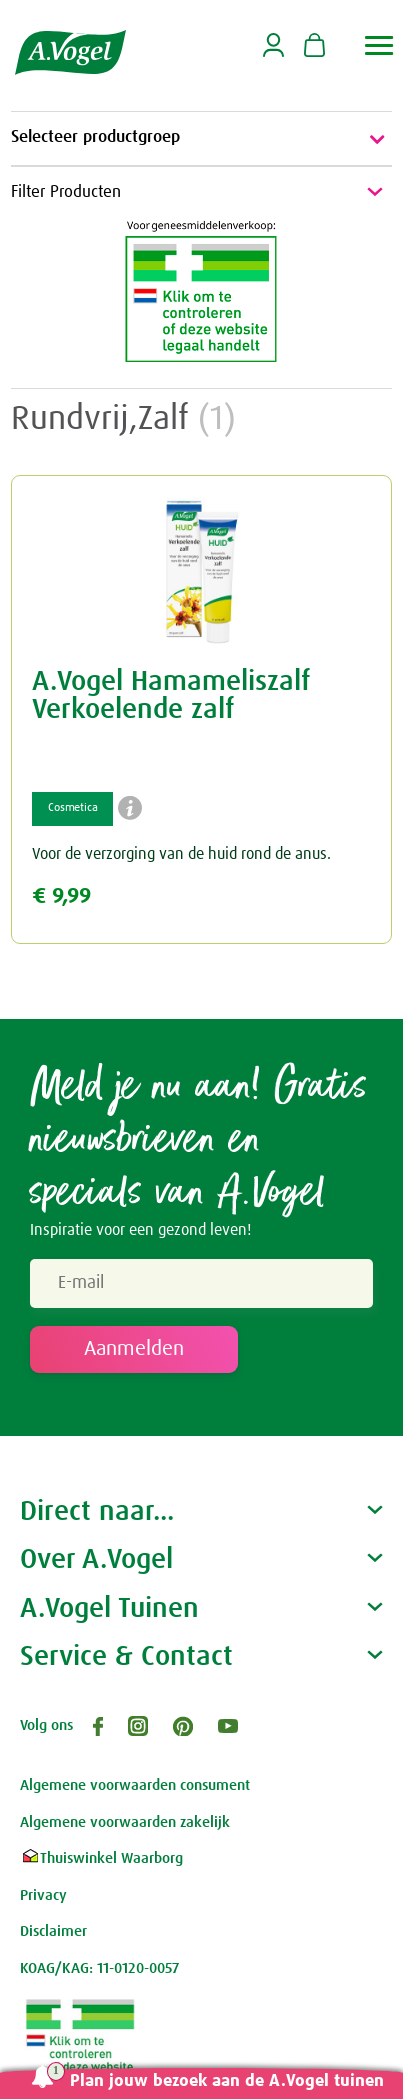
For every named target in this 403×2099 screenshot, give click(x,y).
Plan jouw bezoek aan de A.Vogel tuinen (227, 2081)
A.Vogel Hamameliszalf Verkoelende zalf (171, 696)
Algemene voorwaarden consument (135, 1785)
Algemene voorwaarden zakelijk (125, 1822)
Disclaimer (53, 1931)
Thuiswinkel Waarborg (101, 1858)
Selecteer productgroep (201, 139)
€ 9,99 (61, 896)
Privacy (43, 1895)
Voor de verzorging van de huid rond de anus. (181, 854)
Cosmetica (72, 808)
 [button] (379, 45)
